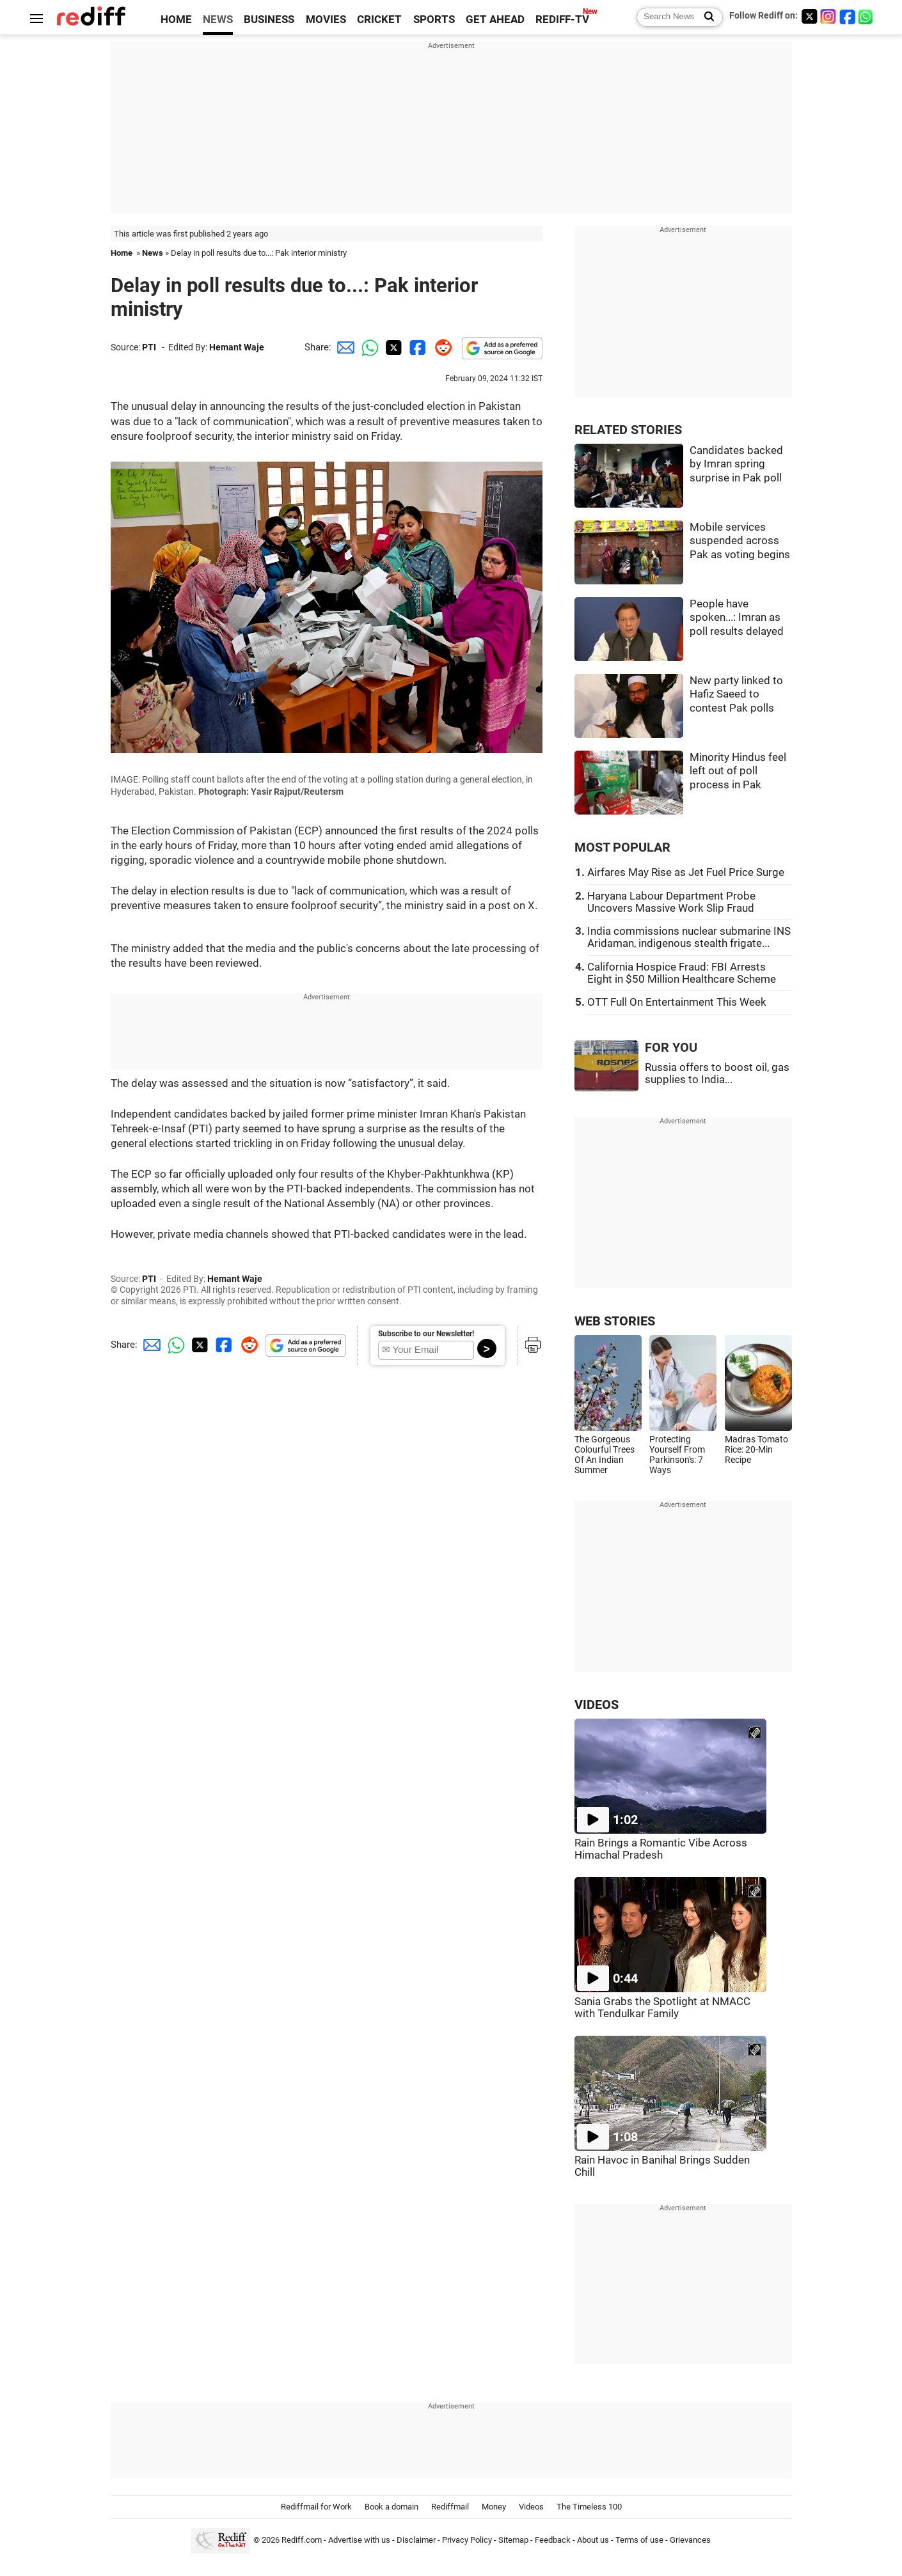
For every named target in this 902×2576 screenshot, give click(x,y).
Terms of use (639, 2540)
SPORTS (434, 19)
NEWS (218, 19)
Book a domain (391, 2506)
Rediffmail (450, 2506)
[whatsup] (866, 16)
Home (121, 253)
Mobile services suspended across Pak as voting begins (740, 541)
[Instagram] (828, 16)
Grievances (690, 2540)
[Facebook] (847, 16)
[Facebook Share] (416, 347)
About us (593, 2540)
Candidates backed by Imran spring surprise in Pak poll (736, 464)
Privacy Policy (467, 2540)
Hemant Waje (236, 347)
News (152, 253)
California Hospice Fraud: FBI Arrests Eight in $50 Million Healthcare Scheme (681, 973)
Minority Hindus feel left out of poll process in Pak (738, 771)
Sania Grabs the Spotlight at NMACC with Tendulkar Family (662, 2007)
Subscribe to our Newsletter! (426, 1333)
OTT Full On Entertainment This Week (676, 1002)
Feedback (553, 2540)
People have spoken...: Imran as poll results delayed (737, 617)
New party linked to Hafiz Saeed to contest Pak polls (736, 694)
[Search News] (705, 17)
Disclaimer (416, 2540)
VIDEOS (596, 1705)
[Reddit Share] (441, 347)
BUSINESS (269, 19)
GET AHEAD (495, 19)
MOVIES (326, 19)
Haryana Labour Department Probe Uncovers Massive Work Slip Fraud (671, 902)
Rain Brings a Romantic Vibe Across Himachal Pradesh (660, 1849)
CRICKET (379, 19)
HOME (176, 19)
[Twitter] (809, 16)
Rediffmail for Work (316, 2506)
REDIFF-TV (562, 19)
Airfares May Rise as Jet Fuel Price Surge (685, 872)
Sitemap (513, 2540)
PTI (149, 347)
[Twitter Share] (392, 347)
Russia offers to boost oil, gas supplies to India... (717, 1073)
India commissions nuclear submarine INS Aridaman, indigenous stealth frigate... (689, 937)
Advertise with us (359, 2540)
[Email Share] (343, 347)
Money (494, 2506)
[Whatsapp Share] (368, 347)
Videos (531, 2506)
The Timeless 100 (589, 2506)
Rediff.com (301, 2540)
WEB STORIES (614, 1321)
